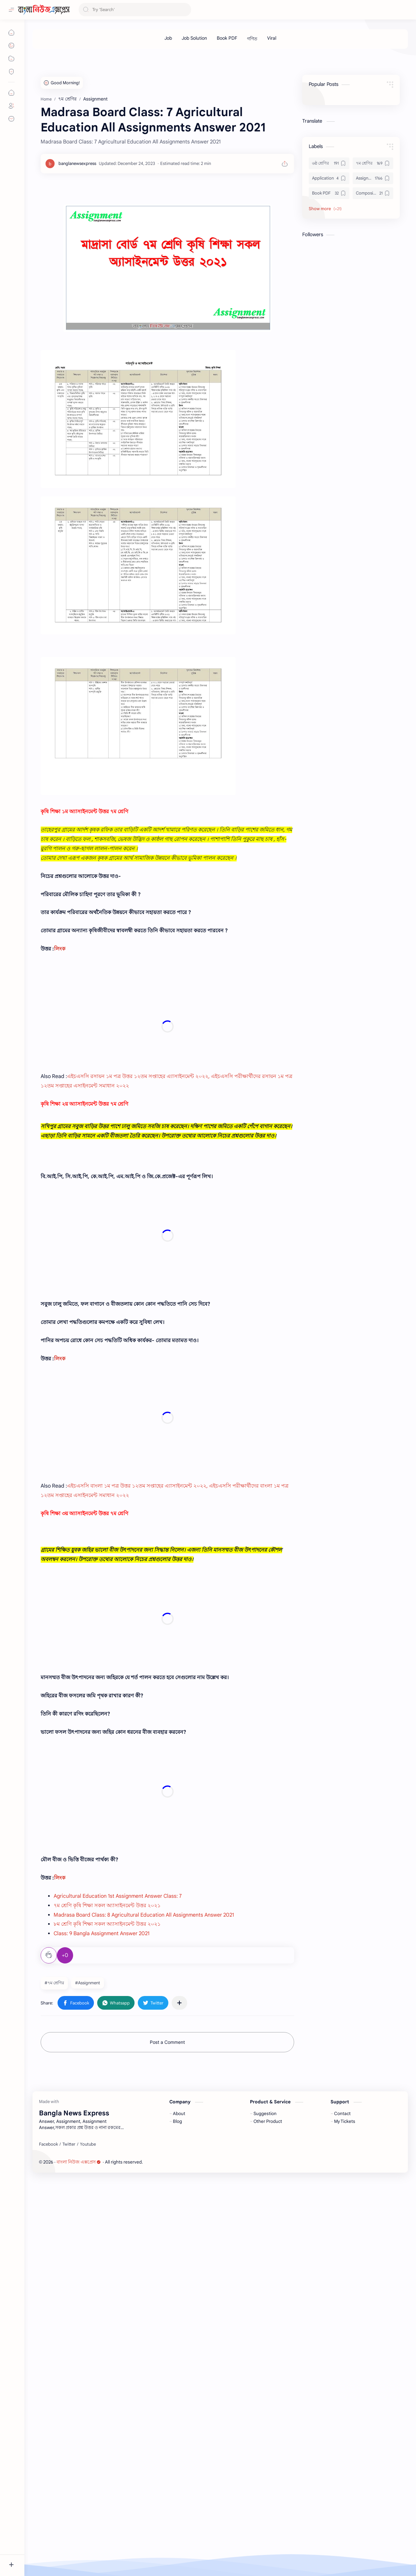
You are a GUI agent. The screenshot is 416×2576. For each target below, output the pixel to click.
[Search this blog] (135, 10)
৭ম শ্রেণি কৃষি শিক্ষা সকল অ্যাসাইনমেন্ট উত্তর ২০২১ (107, 2175)
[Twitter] (68, 2532)
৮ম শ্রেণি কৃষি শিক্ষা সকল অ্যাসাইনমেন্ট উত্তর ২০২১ (107, 2193)
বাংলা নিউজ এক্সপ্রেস (79, 2550)
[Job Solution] (194, 38)
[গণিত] (252, 39)
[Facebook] (48, 2532)
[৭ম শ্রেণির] (373, 163)
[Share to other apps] (179, 2272)
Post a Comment (167, 2311)
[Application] (329, 178)
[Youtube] (88, 2532)
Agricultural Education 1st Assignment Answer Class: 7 (118, 2165)
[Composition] (373, 193)
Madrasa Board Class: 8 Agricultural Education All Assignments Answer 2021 (144, 2184)
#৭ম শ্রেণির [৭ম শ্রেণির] (54, 2252)
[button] (76, 2272)
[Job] (168, 38)
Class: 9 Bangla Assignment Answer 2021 (102, 2203)
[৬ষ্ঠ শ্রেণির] (329, 163)
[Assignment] (373, 178)
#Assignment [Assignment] (87, 2252)
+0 (65, 2224)
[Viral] (271, 38)
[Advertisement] (167, 1198)
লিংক (59, 949)
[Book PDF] (227, 38)
